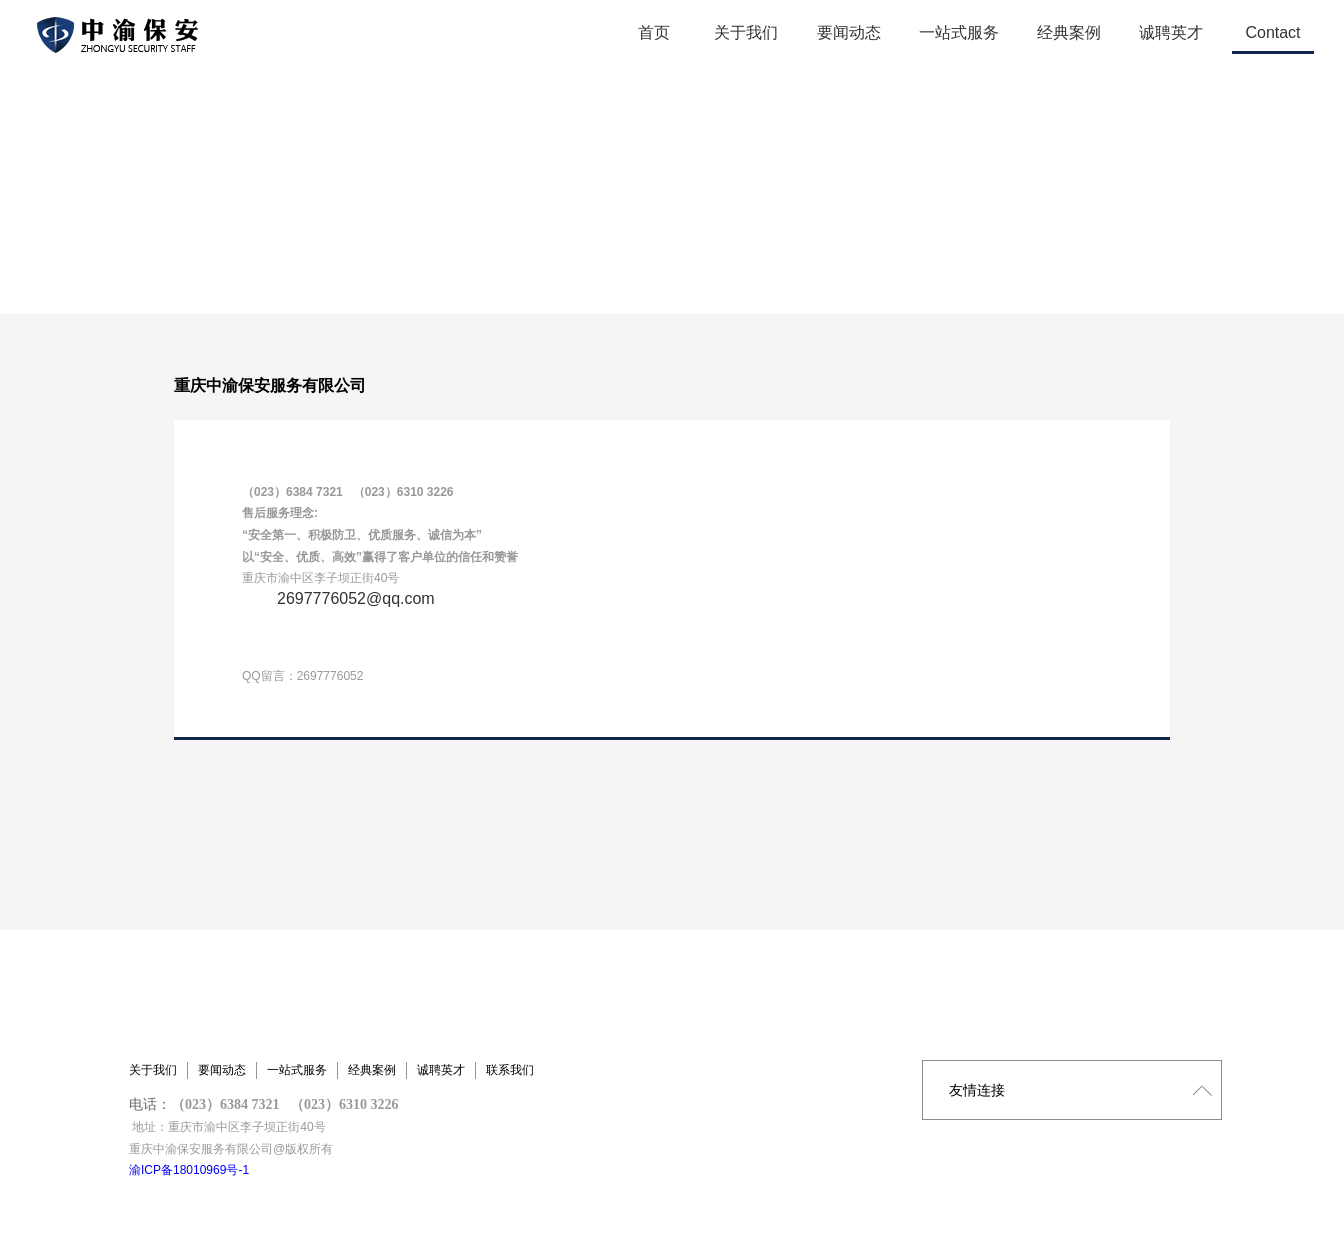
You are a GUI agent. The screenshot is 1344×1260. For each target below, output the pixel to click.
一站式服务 (297, 1070)
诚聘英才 (441, 1070)
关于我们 (153, 1070)
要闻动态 (222, 1070)
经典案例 (372, 1070)
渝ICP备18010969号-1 (189, 1170)
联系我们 (510, 1070)
